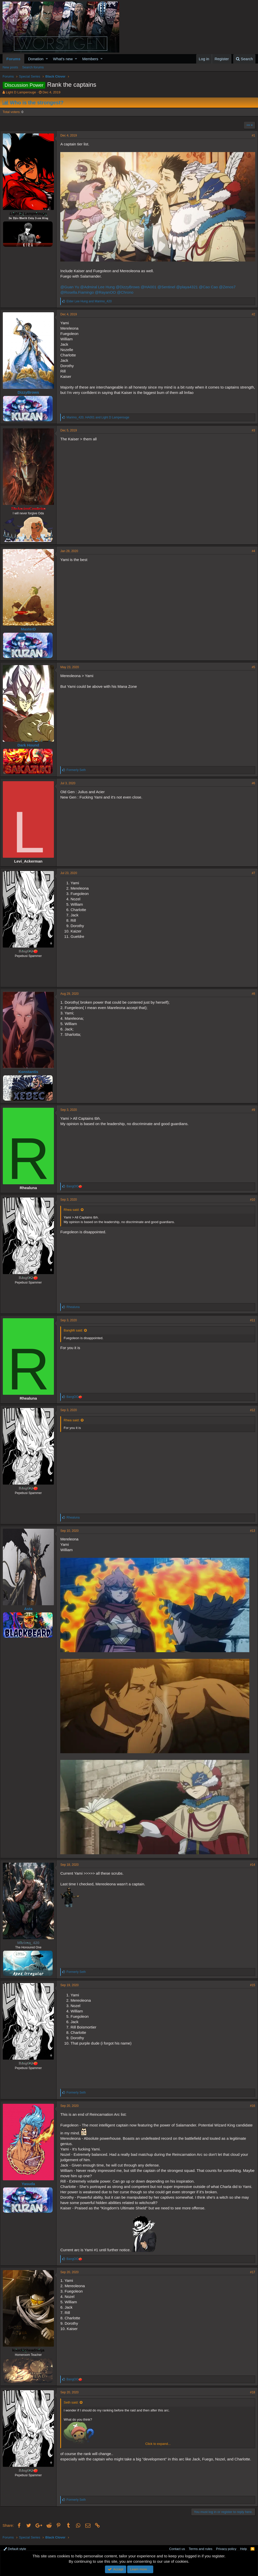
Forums (13, 59)
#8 (251, 991)
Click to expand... (158, 2441)
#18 (250, 2389)
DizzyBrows (30, 389)
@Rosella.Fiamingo (79, 289)
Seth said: (73, 2399)
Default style (15, 2546)
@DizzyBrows (130, 284)
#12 (250, 1407)
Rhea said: (74, 1207)
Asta (31, 1606)
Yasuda (31, 2181)
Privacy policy (226, 2546)
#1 (251, 135)
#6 (251, 780)
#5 (251, 664)
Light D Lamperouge (21, 92)
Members (90, 59)
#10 (250, 1197)
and (91, 298)
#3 (251, 427)
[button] (46, 59)
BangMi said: (75, 1327)
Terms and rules (200, 2546)
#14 (250, 1862)
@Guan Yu (72, 284)
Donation (35, 59)
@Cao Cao (210, 284)
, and (100, 414)
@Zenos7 (229, 284)
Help (243, 2546)
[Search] (244, 59)
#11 (250, 1317)
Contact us (177, 2546)
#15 (250, 1982)
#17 (250, 2269)
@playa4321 (189, 284)
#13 (250, 1528)
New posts (10, 67)
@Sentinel (169, 284)
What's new (63, 59)
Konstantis (31, 1069)
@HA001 (151, 284)
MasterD (30, 626)
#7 (251, 870)
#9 (251, 1107)
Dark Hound (31, 742)
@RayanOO (107, 289)
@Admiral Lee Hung (100, 284)
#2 (251, 311)
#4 (251, 548)
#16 (250, 2103)
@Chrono (127, 289)
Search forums (33, 67)
